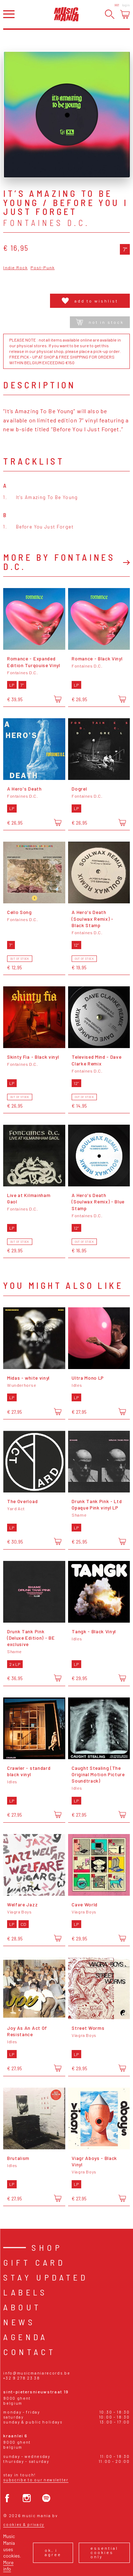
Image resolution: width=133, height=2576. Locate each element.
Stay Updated (45, 2277)
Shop (47, 2247)
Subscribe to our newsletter (35, 2479)
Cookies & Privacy (23, 2524)
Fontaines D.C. (46, 223)
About (22, 2307)
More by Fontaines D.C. (59, 562)
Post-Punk (43, 267)
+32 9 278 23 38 (21, 2378)
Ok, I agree (53, 2552)
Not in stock (100, 322)
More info (8, 2565)
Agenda (25, 2337)
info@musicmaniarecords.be (36, 2373)
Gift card (34, 2262)
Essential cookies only (104, 2552)
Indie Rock (15, 267)
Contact (29, 2352)
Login (126, 5)
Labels (25, 2292)
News (19, 2322)
